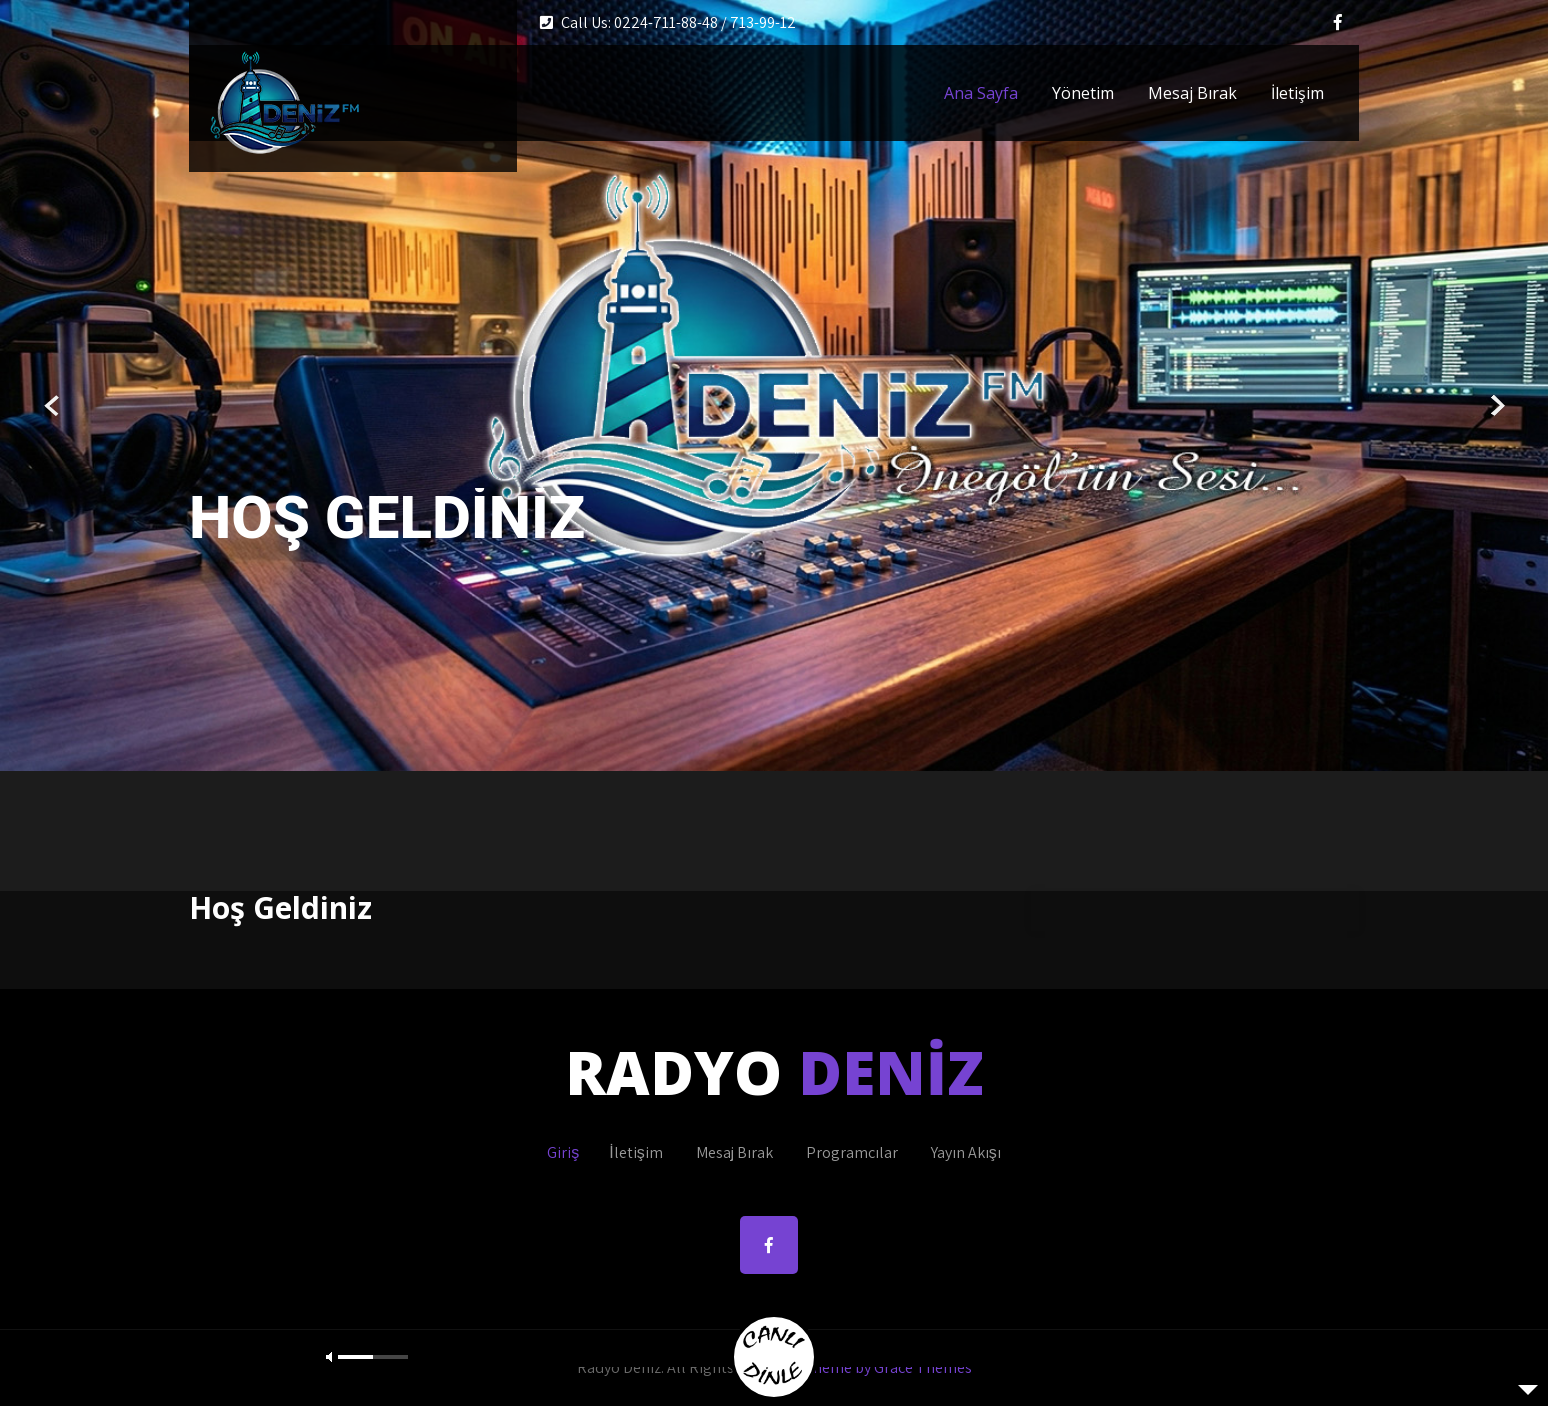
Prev (52, 406)
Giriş (563, 1152)
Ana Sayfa (981, 93)
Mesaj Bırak (1192, 93)
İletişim (1297, 93)
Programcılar (852, 1152)
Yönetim (1083, 93)
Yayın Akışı (966, 1152)
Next (1495, 406)
